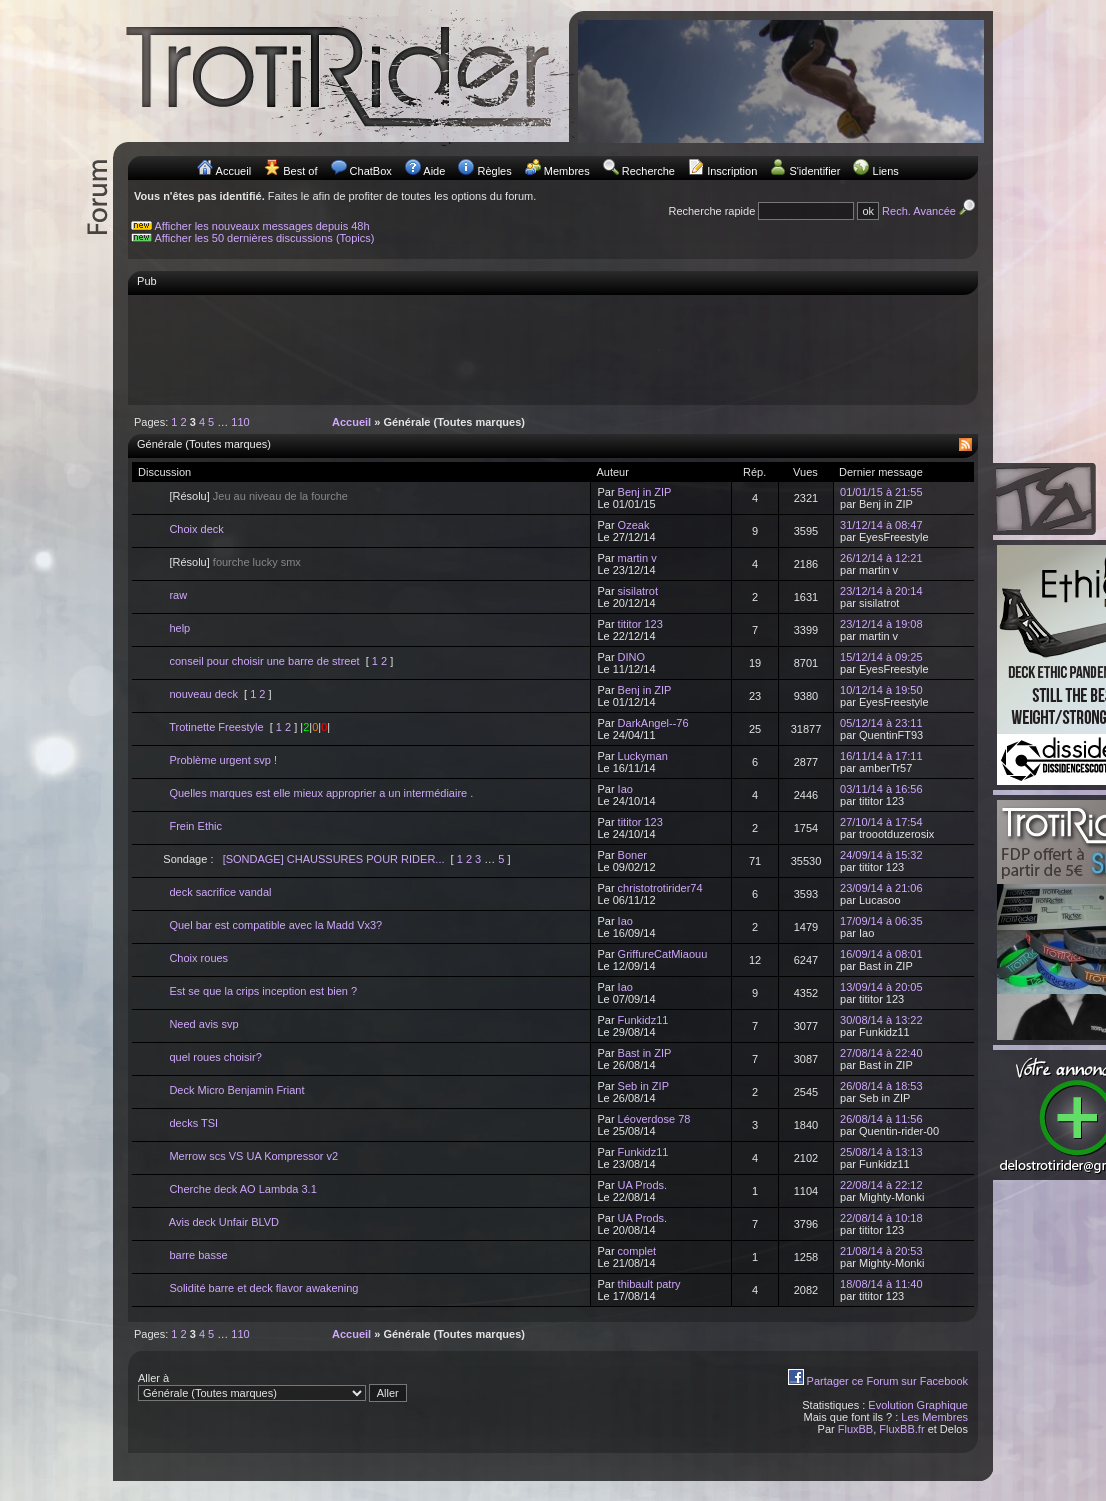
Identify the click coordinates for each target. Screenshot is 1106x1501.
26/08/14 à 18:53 (881, 1086)
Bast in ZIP (645, 1053)
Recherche (648, 171)
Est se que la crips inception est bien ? (263, 991)
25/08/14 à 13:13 (881, 1152)
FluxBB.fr (901, 1429)
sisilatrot (638, 591)
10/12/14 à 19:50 (881, 690)
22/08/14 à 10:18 (881, 1218)
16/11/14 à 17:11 (881, 756)
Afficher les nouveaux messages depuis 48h (262, 226)
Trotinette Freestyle (216, 727)
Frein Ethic (195, 826)
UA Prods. (643, 1185)
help (179, 628)
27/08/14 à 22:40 (881, 1053)
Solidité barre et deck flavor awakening (263, 1288)
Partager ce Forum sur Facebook (887, 1381)
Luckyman (643, 756)
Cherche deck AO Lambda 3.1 (242, 1189)
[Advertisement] (553, 349)
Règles (494, 171)
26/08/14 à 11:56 (881, 1119)
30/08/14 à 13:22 (881, 1020)
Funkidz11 (643, 1020)
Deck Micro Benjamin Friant (236, 1090)
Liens (886, 171)
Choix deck (196, 529)
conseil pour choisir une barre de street (264, 661)
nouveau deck (203, 694)
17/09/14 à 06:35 (881, 921)
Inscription (732, 171)
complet (637, 1251)
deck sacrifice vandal (220, 892)
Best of (300, 171)
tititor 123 (640, 624)
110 (240, 422)
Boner (632, 855)
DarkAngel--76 (653, 723)
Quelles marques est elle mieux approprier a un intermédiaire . (321, 793)
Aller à (272, 1387)
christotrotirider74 (660, 888)
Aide (434, 171)
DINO (632, 657)
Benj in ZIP (645, 492)
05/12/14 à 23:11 (881, 723)
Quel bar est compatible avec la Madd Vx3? (275, 925)
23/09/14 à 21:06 (881, 888)
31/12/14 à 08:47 (881, 525)
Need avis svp (203, 1024)
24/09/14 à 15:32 (881, 855)
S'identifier (814, 171)
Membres (567, 171)
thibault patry (649, 1284)
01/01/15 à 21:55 (881, 492)
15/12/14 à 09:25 (881, 657)
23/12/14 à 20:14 (881, 591)
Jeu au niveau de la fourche (280, 496)
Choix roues (198, 958)
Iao (625, 789)
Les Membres (934, 1417)
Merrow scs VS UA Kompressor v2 (253, 1156)
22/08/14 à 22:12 (881, 1185)
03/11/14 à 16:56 (881, 789)
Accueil (233, 171)
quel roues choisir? (215, 1057)
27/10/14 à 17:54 (881, 822)
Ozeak (634, 525)
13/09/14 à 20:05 (881, 987)
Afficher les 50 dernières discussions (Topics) (265, 238)
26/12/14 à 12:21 (881, 558)
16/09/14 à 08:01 (881, 954)
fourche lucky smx (257, 562)
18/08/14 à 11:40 (881, 1284)
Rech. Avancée (930, 211)
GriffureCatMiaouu (663, 954)
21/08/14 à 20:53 (881, 1251)
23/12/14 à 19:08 (881, 624)
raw (178, 595)
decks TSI (193, 1123)
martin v (637, 558)
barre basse (198, 1255)
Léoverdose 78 (654, 1119)
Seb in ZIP (643, 1086)
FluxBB (855, 1429)
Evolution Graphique (918, 1405)
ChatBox (371, 171)
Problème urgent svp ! (223, 760)
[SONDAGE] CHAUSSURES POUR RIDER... (334, 859)
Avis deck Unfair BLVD (224, 1222)
